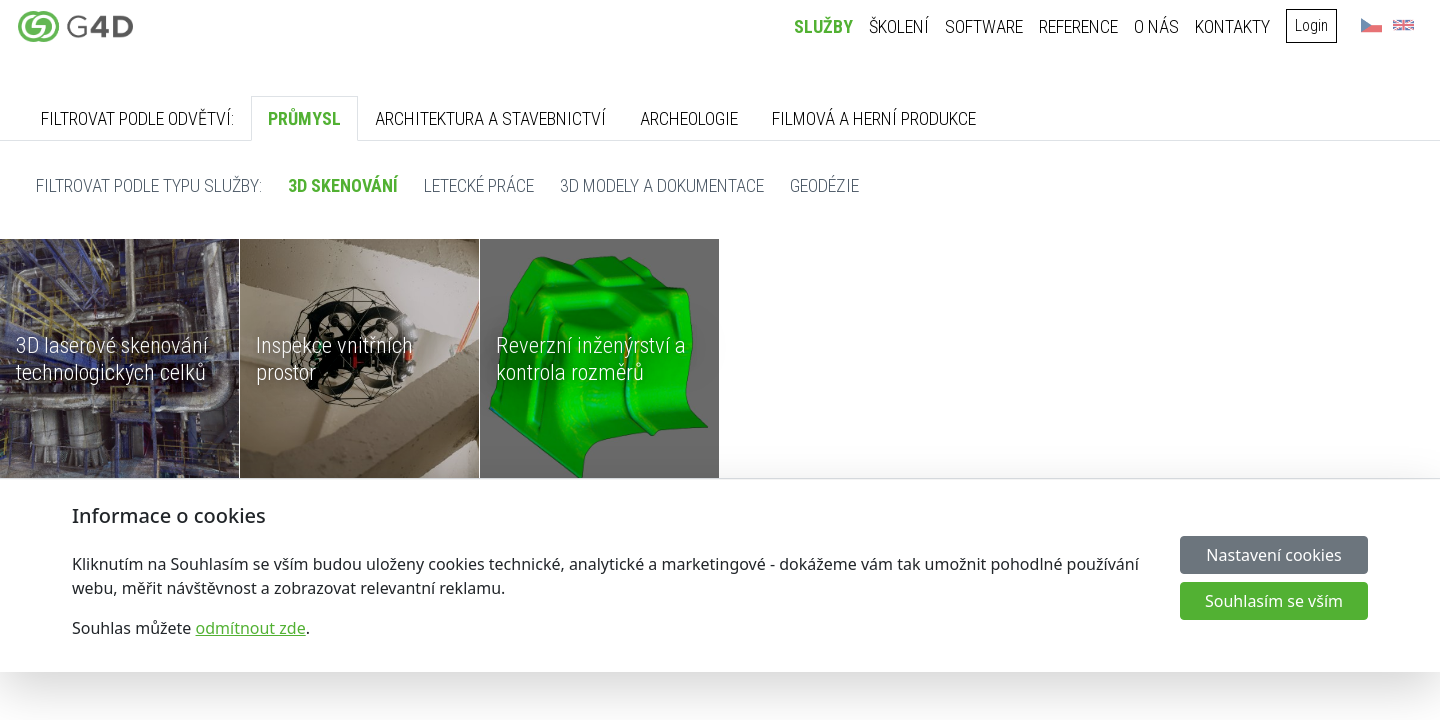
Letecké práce (479, 185)
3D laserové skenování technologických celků (112, 358)
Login (1313, 25)
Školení (901, 26)
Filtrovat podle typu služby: (149, 185)
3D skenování (343, 185)
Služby (825, 26)
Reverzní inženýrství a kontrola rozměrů (591, 358)
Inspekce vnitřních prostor (334, 358)
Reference (1080, 26)
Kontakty (1234, 26)
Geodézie (824, 185)
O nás (1158, 26)
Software (986, 26)
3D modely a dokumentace (662, 185)
